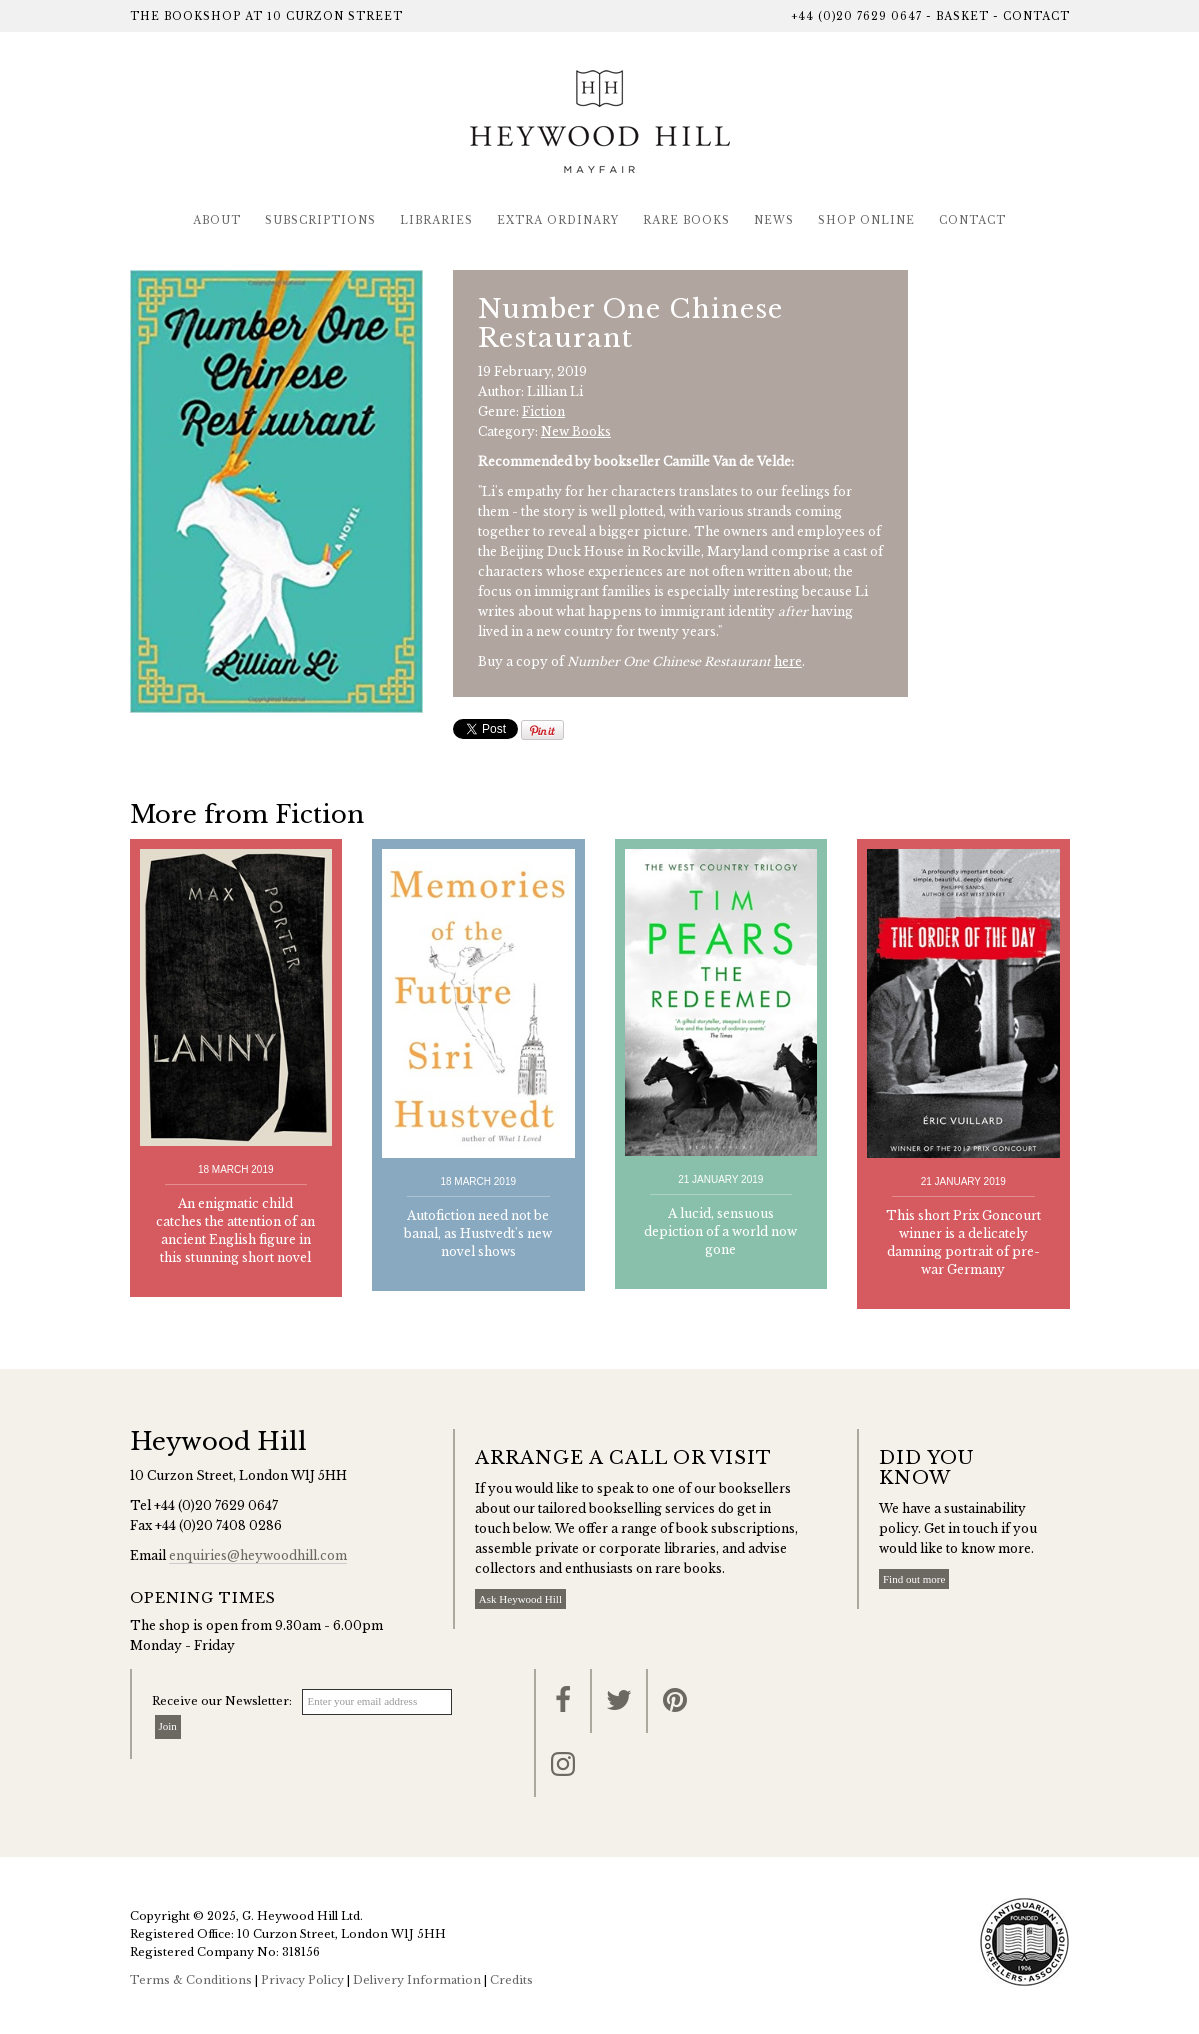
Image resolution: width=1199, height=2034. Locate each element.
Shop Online (866, 220)
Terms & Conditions (191, 1980)
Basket (962, 16)
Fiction (543, 411)
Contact (1036, 16)
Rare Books (686, 220)
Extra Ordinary (558, 220)
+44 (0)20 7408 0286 (218, 1525)
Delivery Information (417, 1980)
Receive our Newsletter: (222, 1701)
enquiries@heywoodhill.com (258, 1555)
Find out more (914, 1579)
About (217, 220)
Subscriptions (320, 220)
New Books (576, 431)
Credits (511, 1980)
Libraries (436, 220)
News (774, 220)
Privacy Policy (302, 1980)
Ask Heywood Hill (520, 1599)
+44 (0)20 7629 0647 (856, 16)
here (788, 661)
